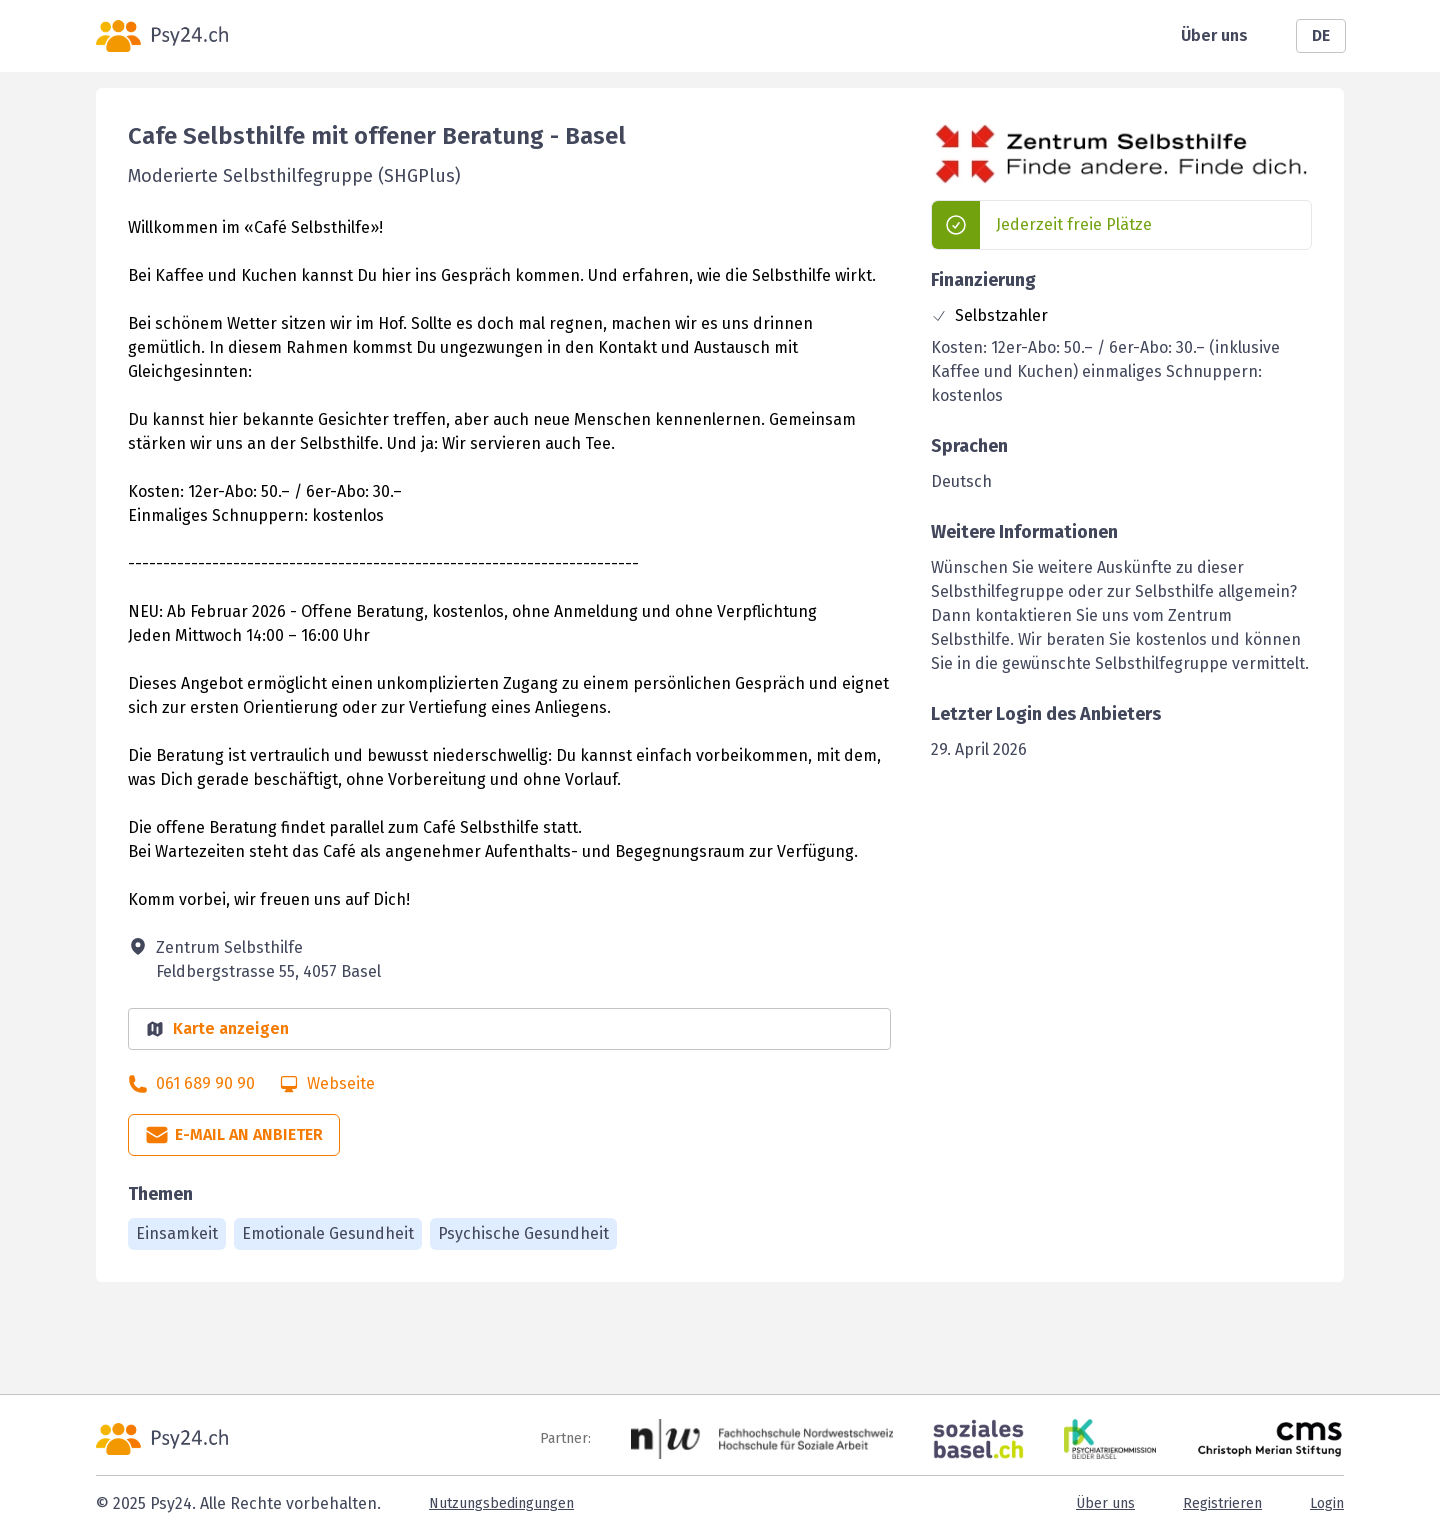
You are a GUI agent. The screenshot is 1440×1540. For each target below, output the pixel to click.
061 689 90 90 (205, 1083)
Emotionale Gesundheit (328, 1233)
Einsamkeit (177, 1233)
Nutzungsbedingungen (501, 1503)
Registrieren (1222, 1503)
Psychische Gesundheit (523, 1233)
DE (1321, 35)
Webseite (341, 1083)
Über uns (1214, 35)
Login (1327, 1503)
